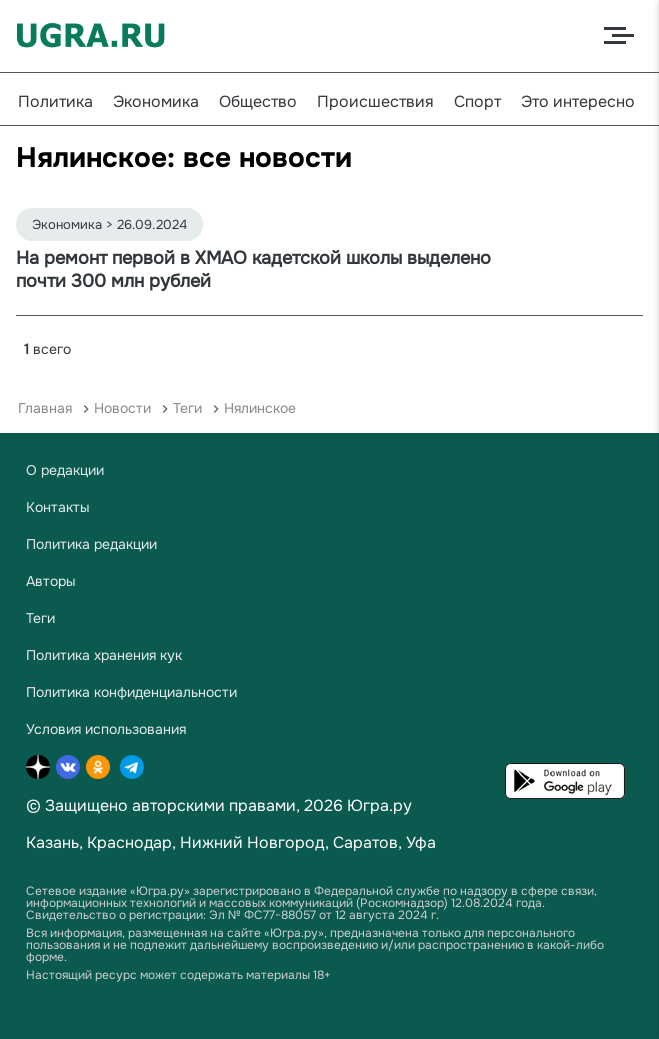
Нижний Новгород (252, 842)
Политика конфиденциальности (131, 692)
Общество (258, 101)
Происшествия (375, 101)
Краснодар (129, 842)
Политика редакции (91, 544)
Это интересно (578, 101)
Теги (187, 408)
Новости (122, 408)
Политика (55, 101)
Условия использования (106, 729)
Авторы (51, 581)
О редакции (65, 470)
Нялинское (260, 408)
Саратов (365, 842)
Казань (52, 842)
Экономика (156, 101)
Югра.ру (379, 805)
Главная (45, 408)
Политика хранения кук (104, 655)
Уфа (421, 842)
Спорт (477, 101)
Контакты (58, 507)
